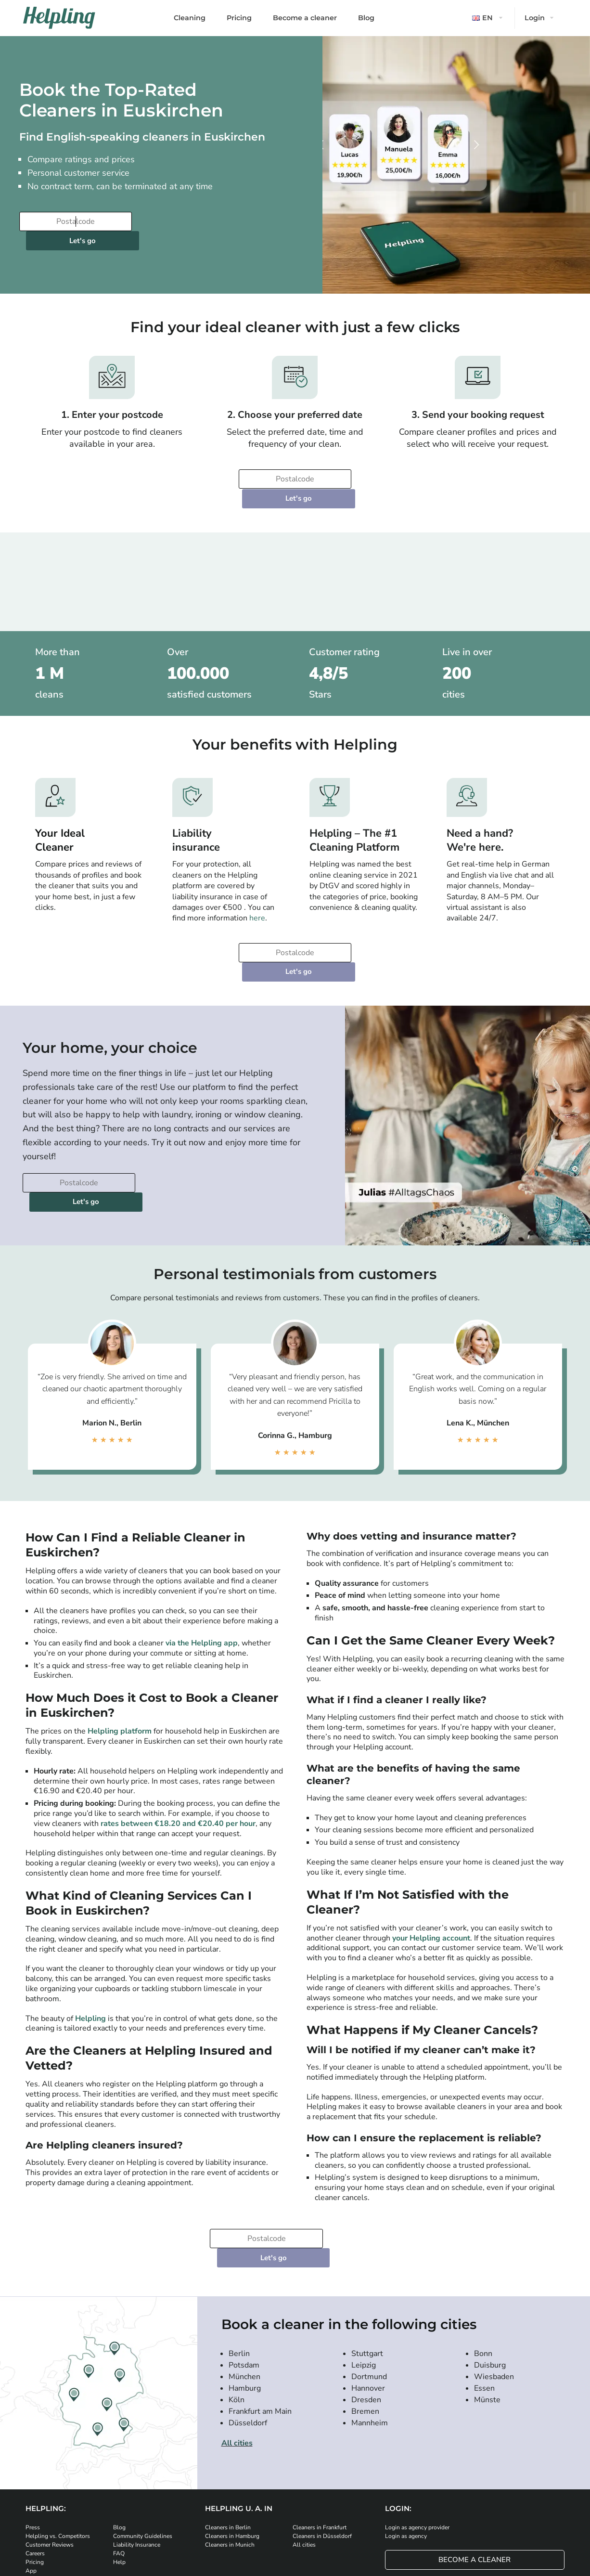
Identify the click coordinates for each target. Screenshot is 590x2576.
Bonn (483, 2257)
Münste (487, 2304)
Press (33, 2431)
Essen (484, 2292)
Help (119, 2466)
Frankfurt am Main (260, 2315)
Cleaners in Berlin (228, 2431)
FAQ (119, 2457)
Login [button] (535, 17)
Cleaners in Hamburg (232, 2440)
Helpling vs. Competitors (58, 2440)
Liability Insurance (136, 2449)
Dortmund (369, 2281)
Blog (366, 17)
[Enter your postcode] (74, 221)
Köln (236, 2304)
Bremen (365, 2315)
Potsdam (244, 2269)
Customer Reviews (50, 2449)
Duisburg (490, 2269)
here (257, 880)
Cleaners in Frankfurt (319, 2431)
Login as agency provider (417, 2431)
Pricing (239, 17)
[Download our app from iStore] (119, 2507)
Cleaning (189, 17)
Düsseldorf (248, 2327)
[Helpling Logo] (59, 17)
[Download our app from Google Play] (177, 2507)
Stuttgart (367, 2257)
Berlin (239, 2257)
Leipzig (363, 2269)
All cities (237, 2347)
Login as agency (406, 2440)
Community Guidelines (142, 2440)
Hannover (368, 2292)
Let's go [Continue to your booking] (194, 221)
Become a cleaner (305, 17)
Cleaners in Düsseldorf (322, 2440)
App (31, 2475)
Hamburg (245, 2292)
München (244, 2281)
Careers (35, 2457)
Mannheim (369, 2327)
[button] (488, 18)
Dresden (366, 2304)
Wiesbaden (494, 2281)
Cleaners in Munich (230, 2449)
